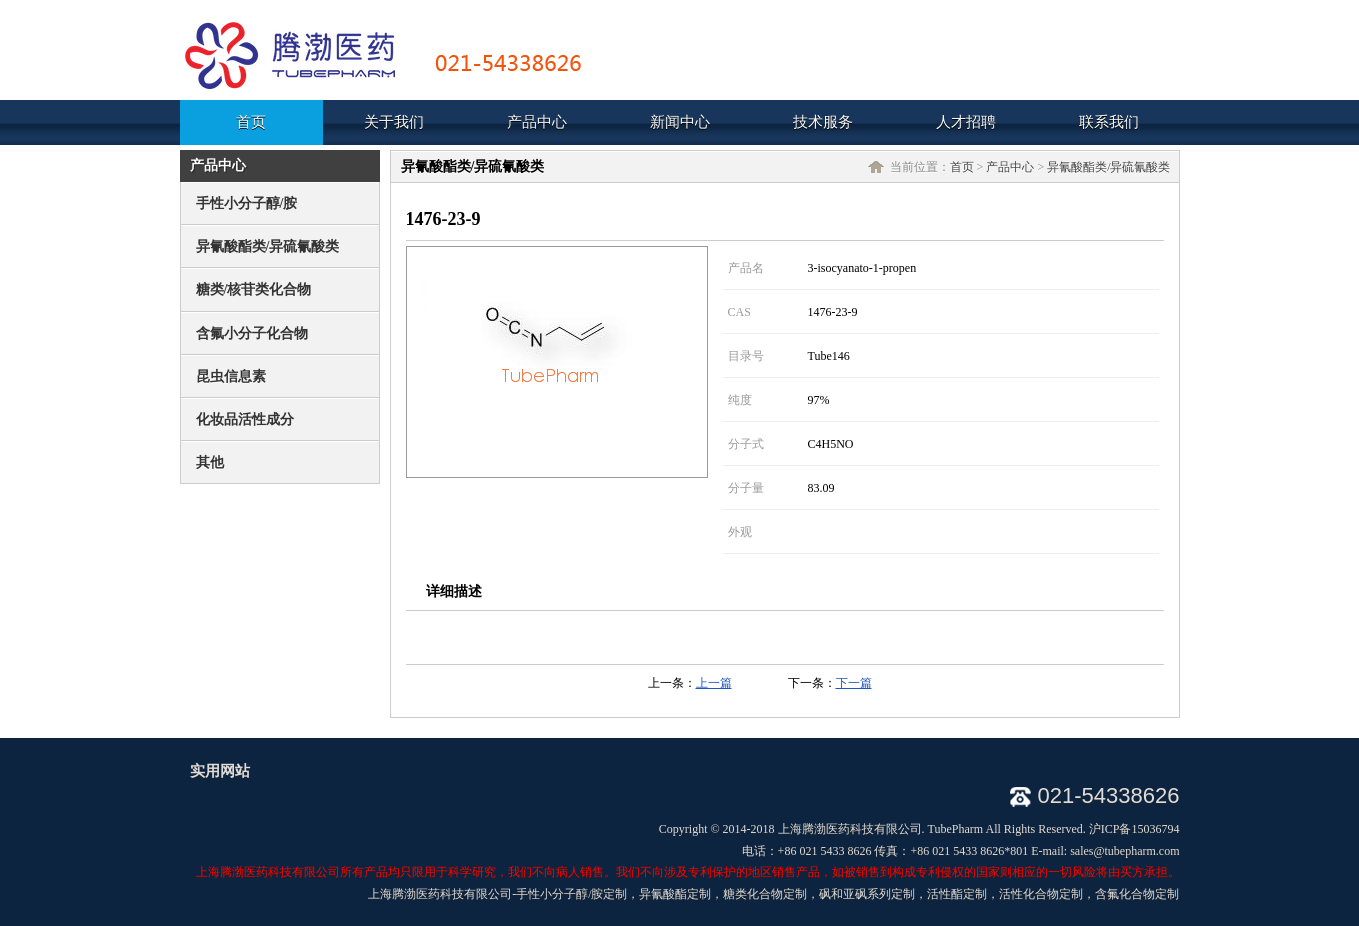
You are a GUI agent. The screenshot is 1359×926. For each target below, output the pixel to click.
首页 (962, 167)
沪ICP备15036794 (1134, 829)
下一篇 (854, 683)
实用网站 (220, 771)
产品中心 (1010, 167)
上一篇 (714, 683)
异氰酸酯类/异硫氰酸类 (1108, 167)
